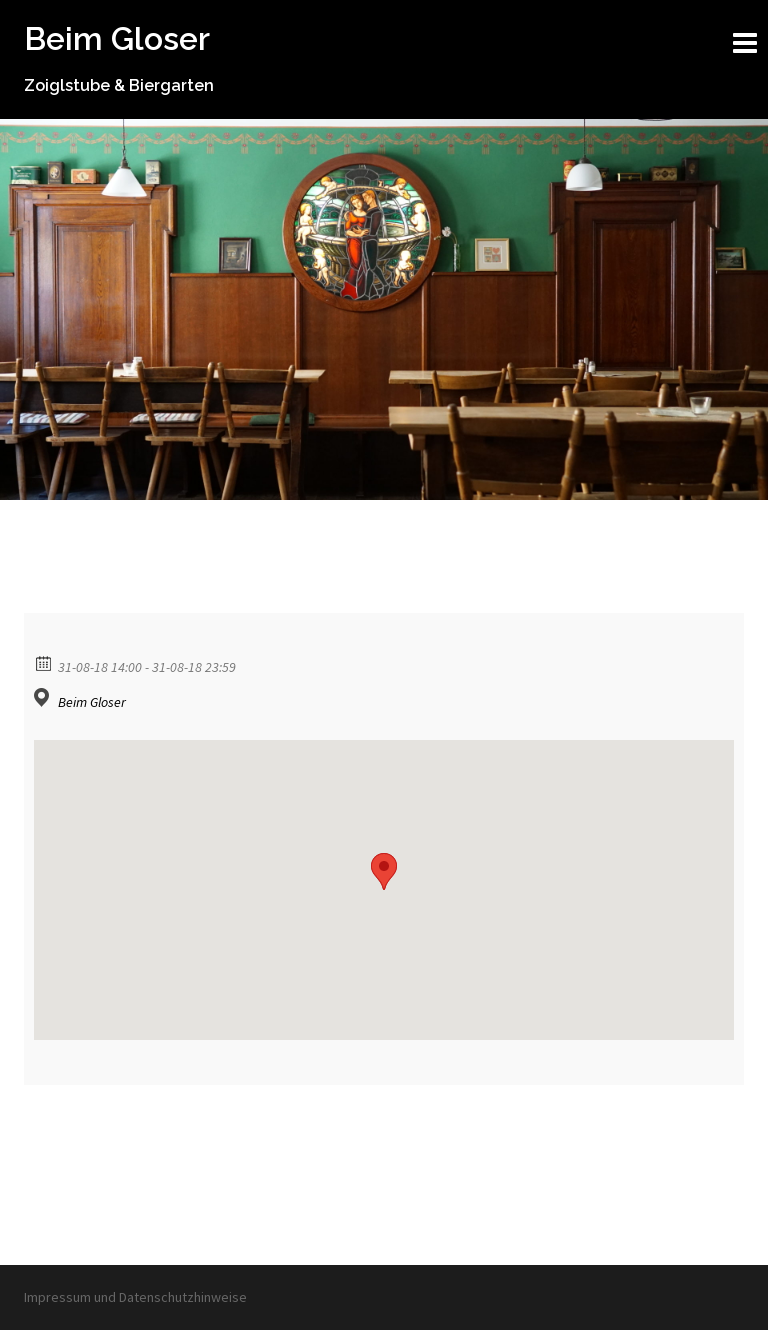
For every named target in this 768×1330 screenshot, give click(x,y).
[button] (384, 871)
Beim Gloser (117, 38)
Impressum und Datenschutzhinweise (135, 1297)
